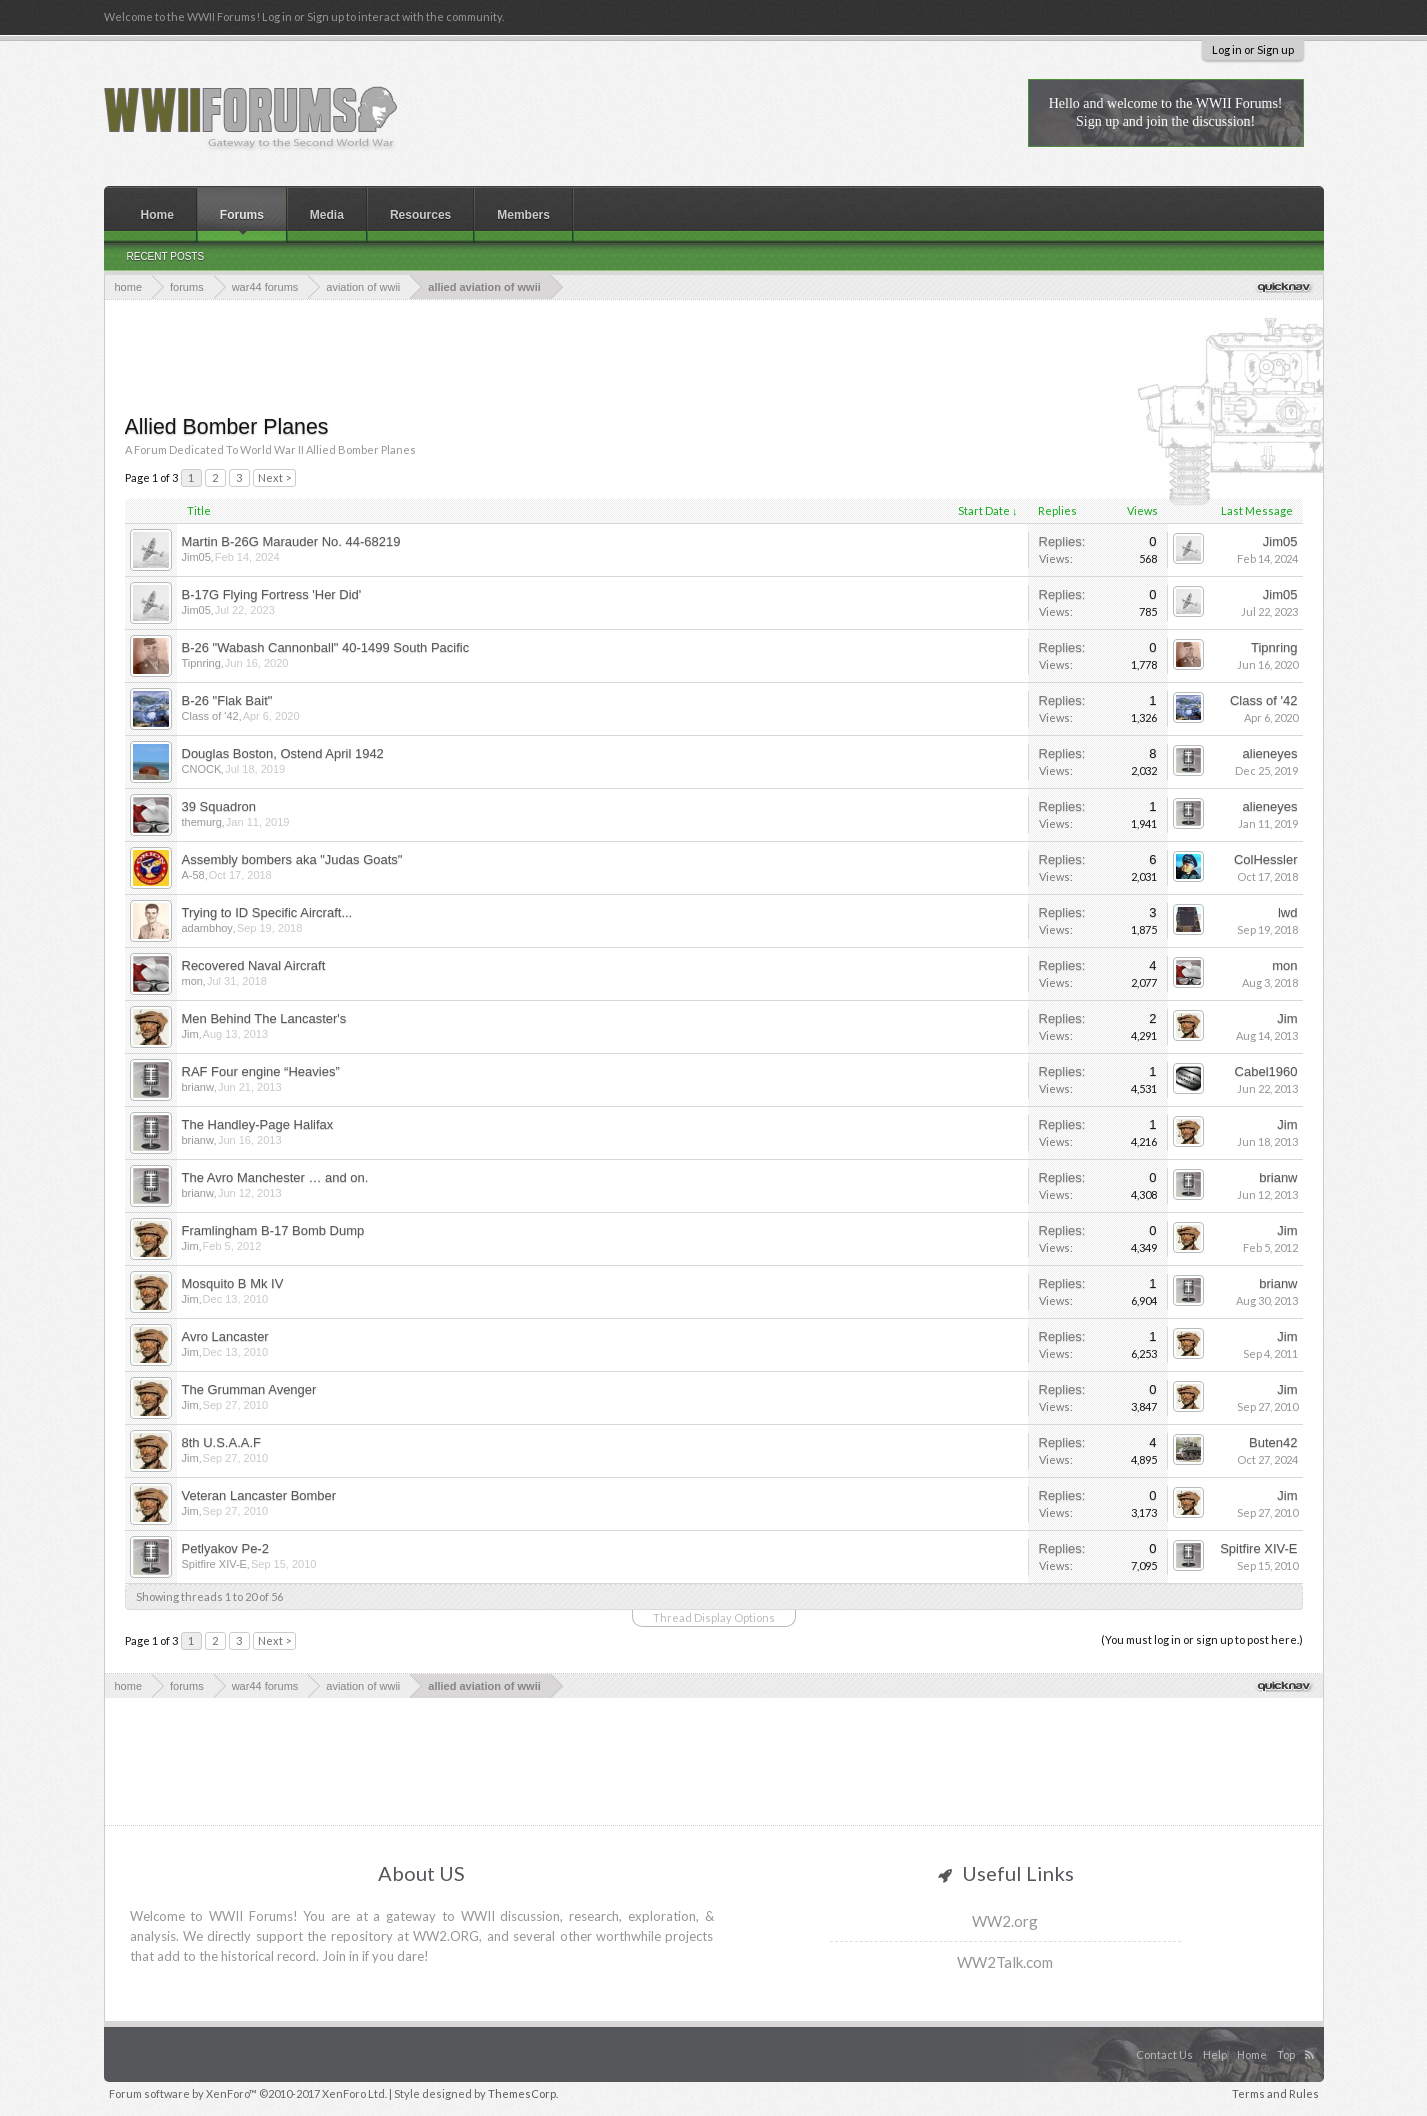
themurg (202, 822)
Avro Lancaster (225, 1336)
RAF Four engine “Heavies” (261, 1071)
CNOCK (202, 769)
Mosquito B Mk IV (233, 1283)
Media (327, 215)
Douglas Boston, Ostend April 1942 (283, 753)
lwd (1288, 912)
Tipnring (201, 663)
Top (1286, 2054)
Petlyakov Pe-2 (225, 1548)
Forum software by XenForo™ (248, 2093)
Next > (274, 477)
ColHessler (1266, 859)
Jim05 (196, 557)
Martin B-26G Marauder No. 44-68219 (291, 541)
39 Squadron (219, 806)
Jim (190, 1034)
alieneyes (1270, 753)
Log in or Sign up (1253, 49)
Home (157, 215)
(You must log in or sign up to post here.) (1202, 1639)
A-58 (193, 875)
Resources (420, 215)
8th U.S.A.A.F (221, 1442)
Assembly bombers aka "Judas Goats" (292, 859)
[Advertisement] (714, 355)
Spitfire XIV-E (214, 1564)
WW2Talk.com (1005, 1962)
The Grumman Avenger (249, 1389)
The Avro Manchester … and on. (275, 1177)
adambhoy (207, 928)
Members (523, 215)
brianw (198, 1087)
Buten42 (1273, 1442)
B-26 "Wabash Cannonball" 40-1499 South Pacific (326, 647)
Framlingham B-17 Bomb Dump (273, 1230)
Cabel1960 (1266, 1071)
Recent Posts (166, 256)
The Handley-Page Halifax (258, 1124)
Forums (242, 215)
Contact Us (1164, 2054)
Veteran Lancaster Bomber (259, 1495)
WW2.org (1005, 1921)
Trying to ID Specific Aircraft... (267, 912)
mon (192, 981)
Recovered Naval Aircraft (254, 965)
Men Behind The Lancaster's (264, 1018)
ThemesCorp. (523, 2093)
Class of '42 (210, 716)
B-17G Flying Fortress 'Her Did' (272, 594)
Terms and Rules (1275, 2093)
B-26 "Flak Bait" (227, 700)
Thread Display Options (714, 1617)
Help (1215, 2054)
